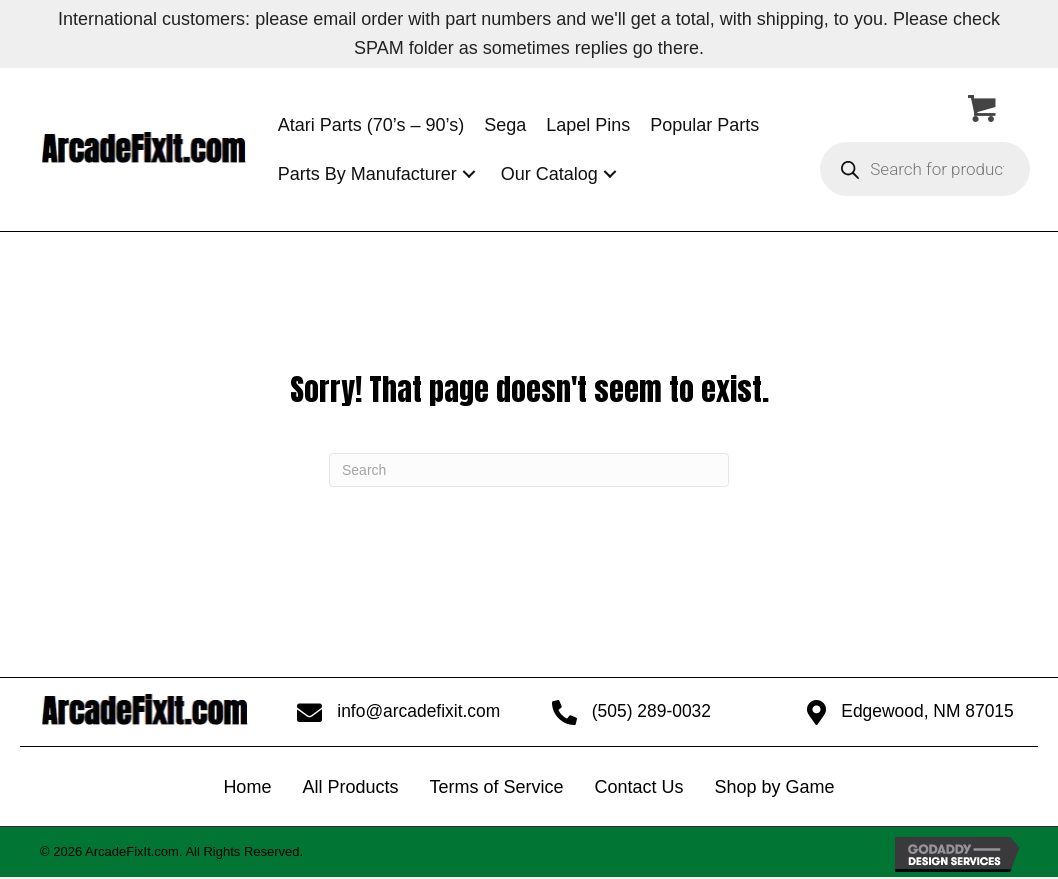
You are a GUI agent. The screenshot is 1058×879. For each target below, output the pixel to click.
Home (247, 788)
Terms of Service (496, 788)
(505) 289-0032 (650, 712)
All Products (350, 788)
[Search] (529, 470)
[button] (469, 174)
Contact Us (638, 788)
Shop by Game (775, 788)
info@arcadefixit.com (419, 712)
